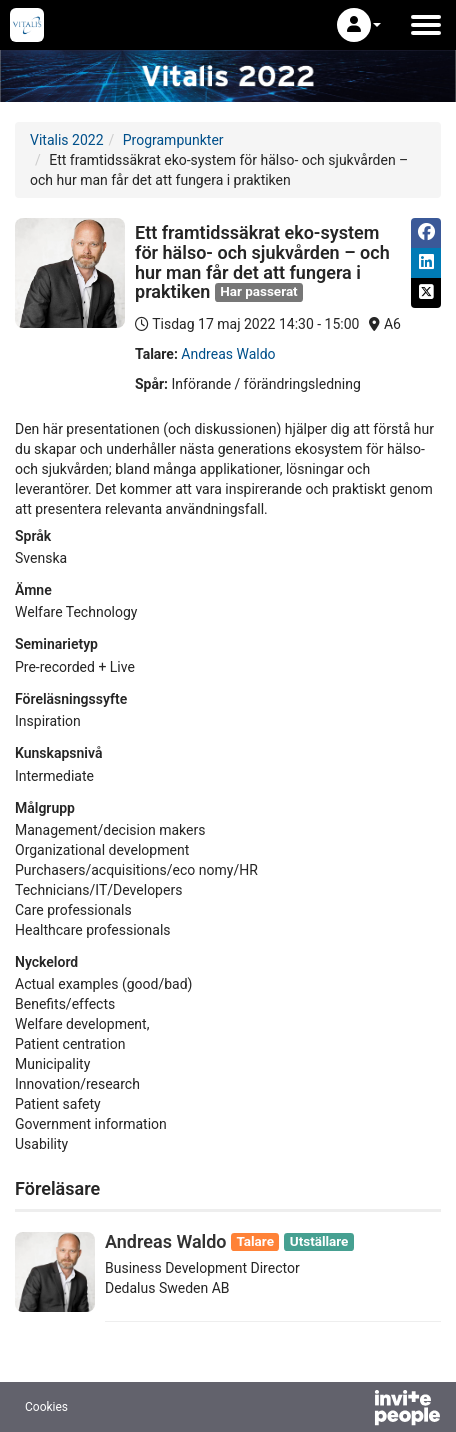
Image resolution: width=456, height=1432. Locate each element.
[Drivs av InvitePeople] (355, 1410)
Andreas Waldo (228, 354)
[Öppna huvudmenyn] (426, 25)
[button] (359, 25)
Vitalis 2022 (67, 140)
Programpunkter (173, 140)
